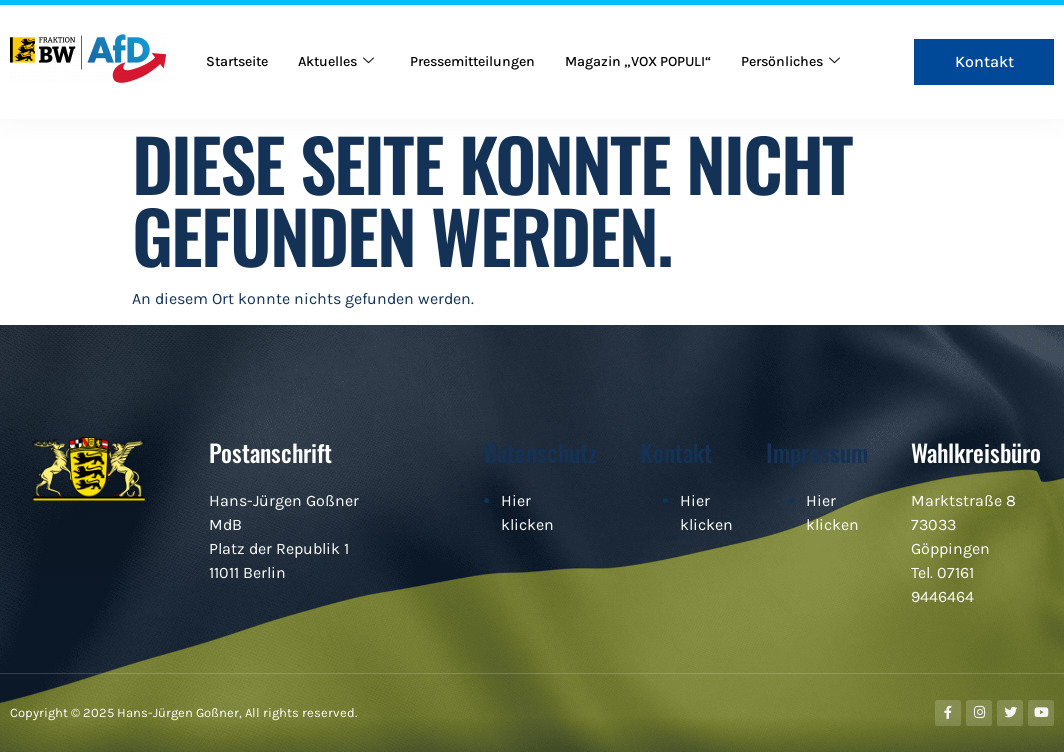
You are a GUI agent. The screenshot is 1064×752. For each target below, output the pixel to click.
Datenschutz (540, 452)
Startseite (241, 42)
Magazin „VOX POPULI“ (670, 42)
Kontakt (676, 452)
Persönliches (259, 82)
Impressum (817, 452)
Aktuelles (347, 42)
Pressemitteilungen (493, 42)
